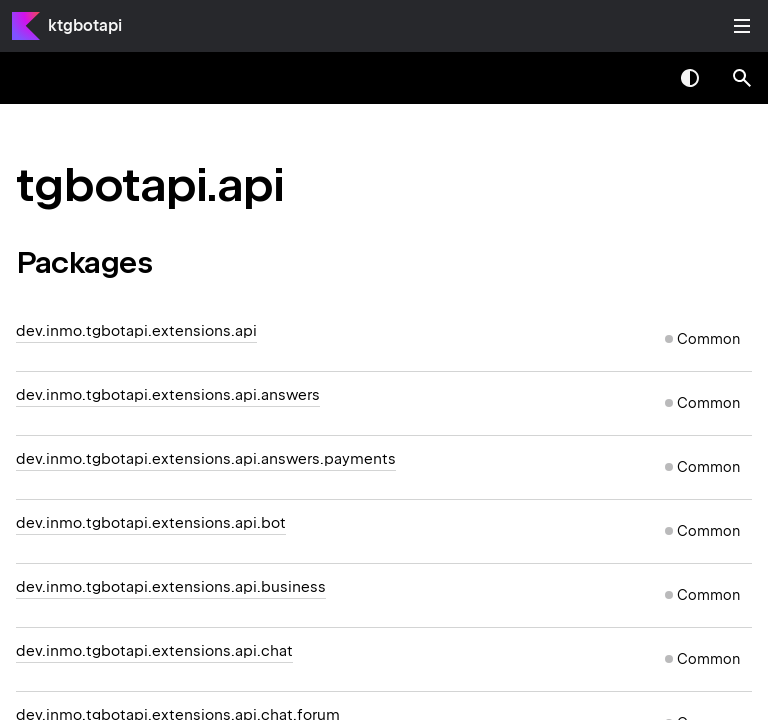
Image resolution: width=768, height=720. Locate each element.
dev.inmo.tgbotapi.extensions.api (136, 331)
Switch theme (690, 78)
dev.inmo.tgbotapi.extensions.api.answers (168, 395)
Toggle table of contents (742, 26)
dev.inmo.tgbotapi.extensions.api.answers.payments (206, 459)
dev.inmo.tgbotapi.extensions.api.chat (154, 651)
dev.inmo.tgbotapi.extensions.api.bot (151, 523)
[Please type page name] (742, 78)
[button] (742, 78)
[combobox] (638, 78)
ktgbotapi (85, 25)
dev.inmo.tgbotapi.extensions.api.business (171, 587)
